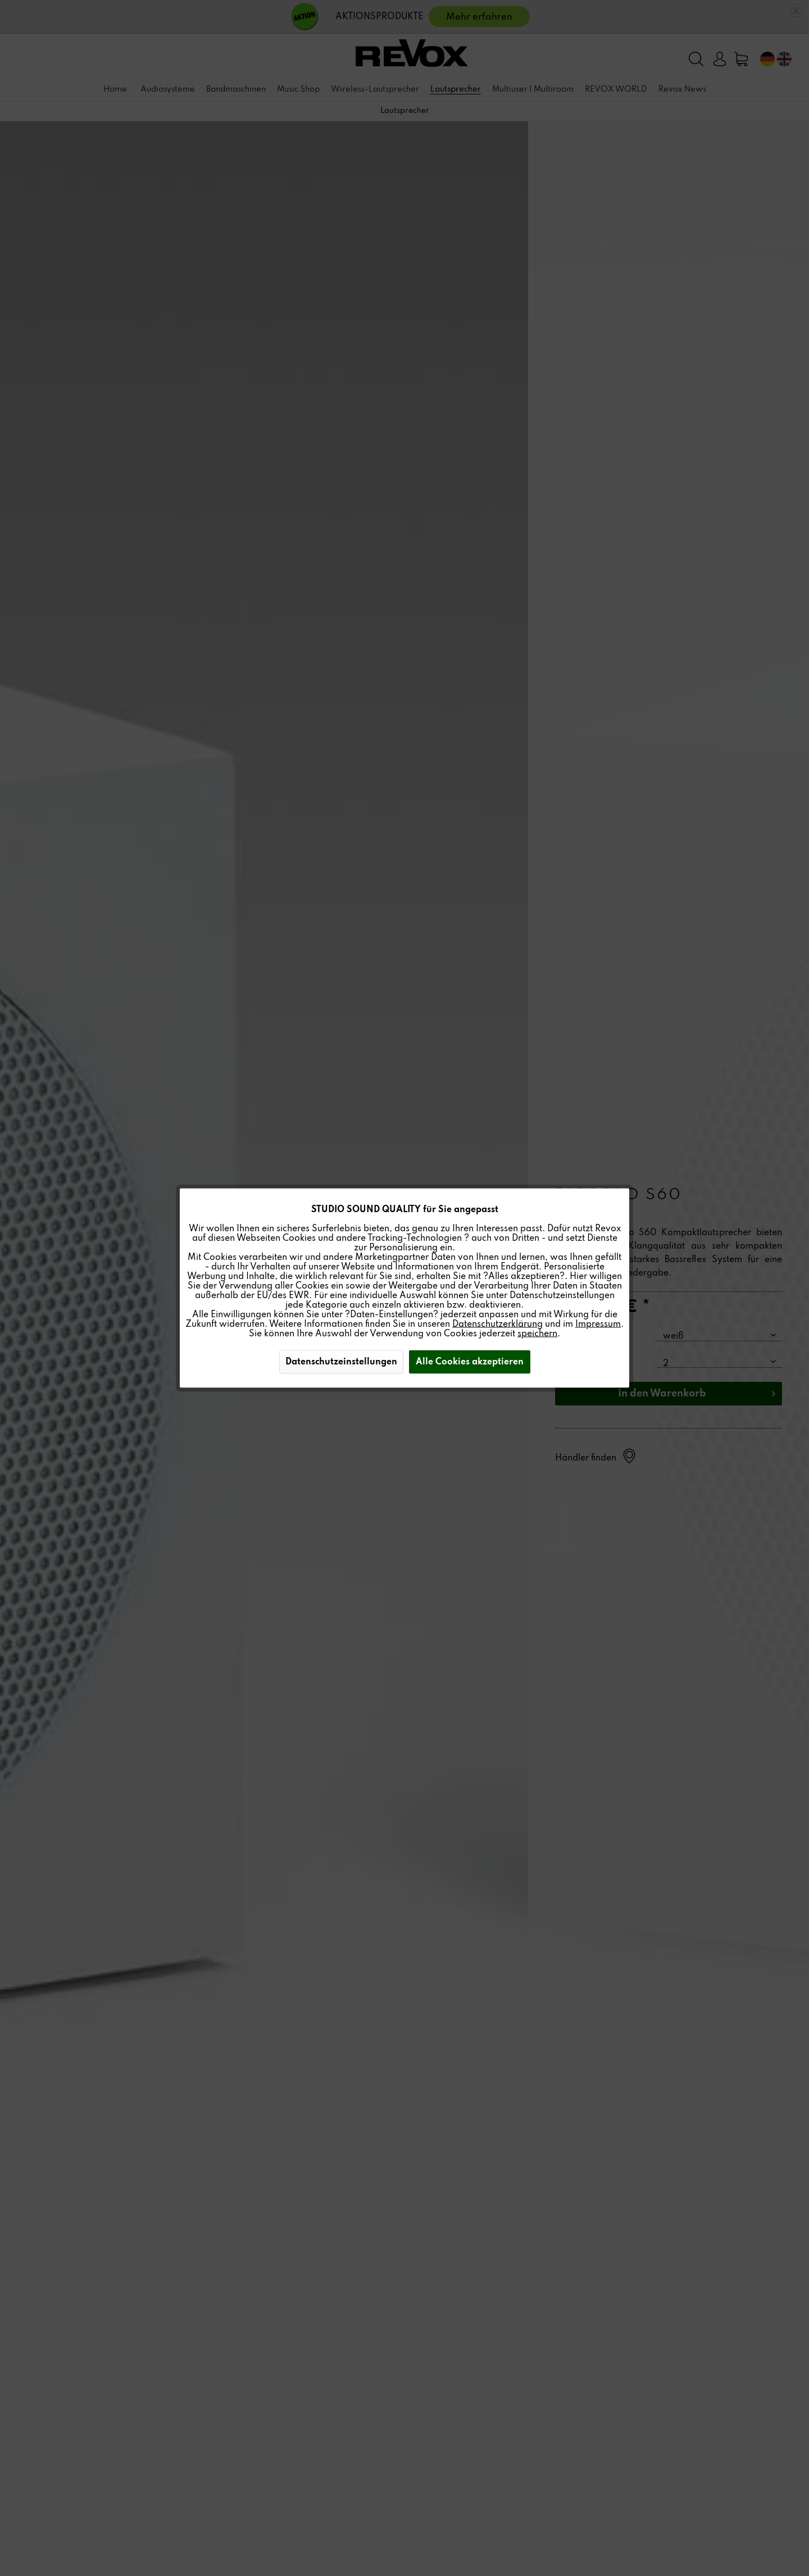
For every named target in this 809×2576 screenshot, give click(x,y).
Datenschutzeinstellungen (341, 1362)
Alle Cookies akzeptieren (470, 1362)
